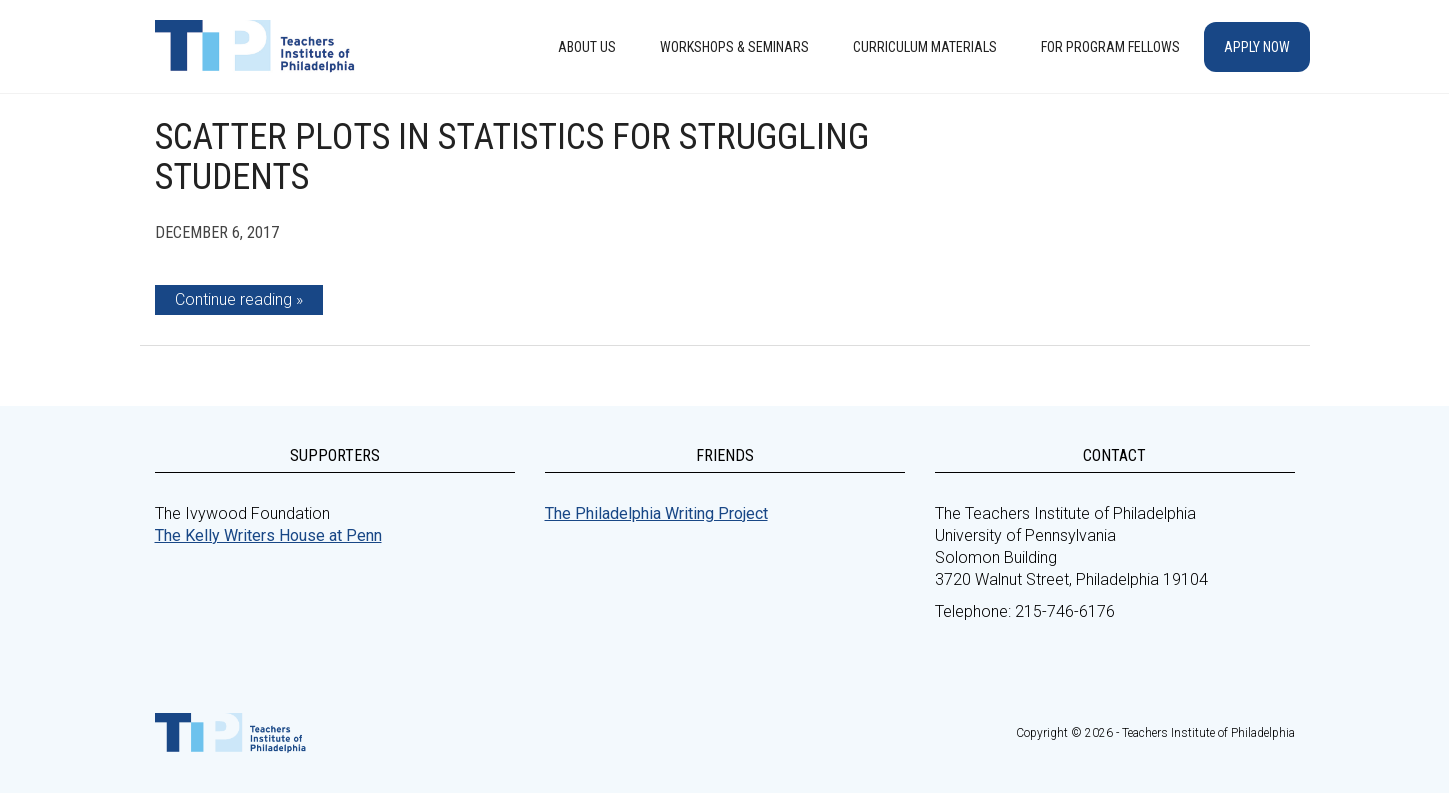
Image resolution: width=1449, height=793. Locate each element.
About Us (587, 47)
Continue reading (233, 299)
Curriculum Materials (925, 47)
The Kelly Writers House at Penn (268, 535)
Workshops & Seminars (734, 47)
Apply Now (1257, 47)
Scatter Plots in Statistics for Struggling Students (512, 157)
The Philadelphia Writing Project (656, 513)
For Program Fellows (1110, 47)
